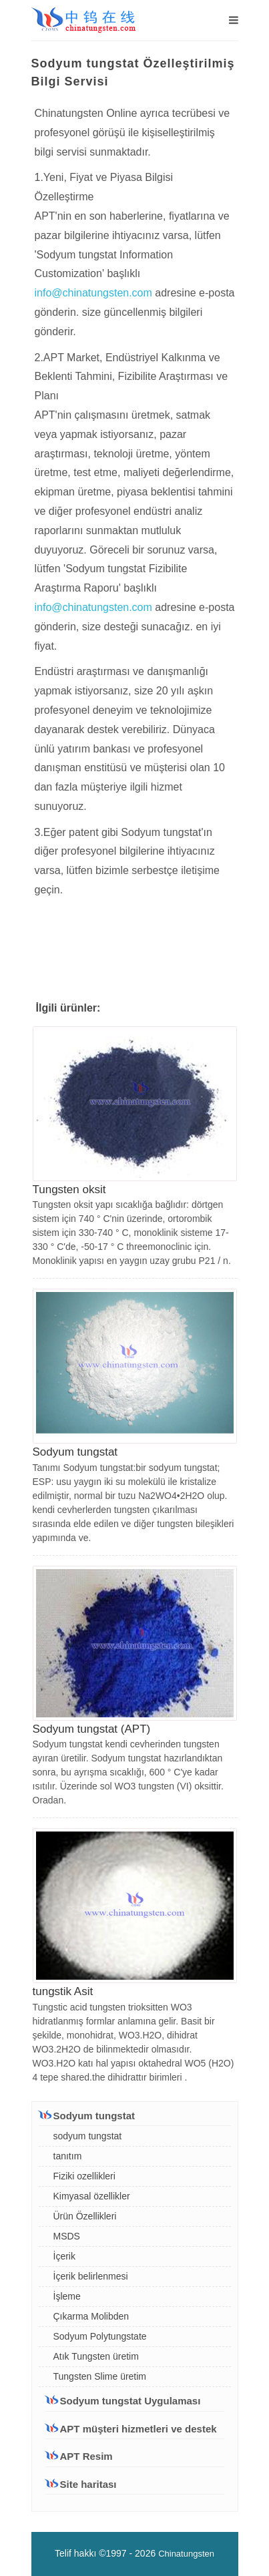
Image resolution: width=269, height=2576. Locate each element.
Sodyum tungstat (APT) (92, 1729)
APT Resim (86, 2456)
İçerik (64, 2256)
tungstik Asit (63, 1991)
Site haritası (88, 2484)
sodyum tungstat (87, 2136)
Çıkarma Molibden (91, 2316)
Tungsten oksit (69, 1189)
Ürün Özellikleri (85, 2216)
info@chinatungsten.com (95, 292)
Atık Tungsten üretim (96, 2356)
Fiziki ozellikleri (84, 2176)
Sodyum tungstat (75, 1452)
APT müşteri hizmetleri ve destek (131, 2428)
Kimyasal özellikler (91, 2196)
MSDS (66, 2236)
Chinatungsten (186, 2554)
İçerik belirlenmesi (90, 2276)
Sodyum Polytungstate (100, 2336)
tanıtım (67, 2156)
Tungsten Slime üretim (100, 2376)
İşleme (67, 2296)
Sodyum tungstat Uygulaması (123, 2400)
